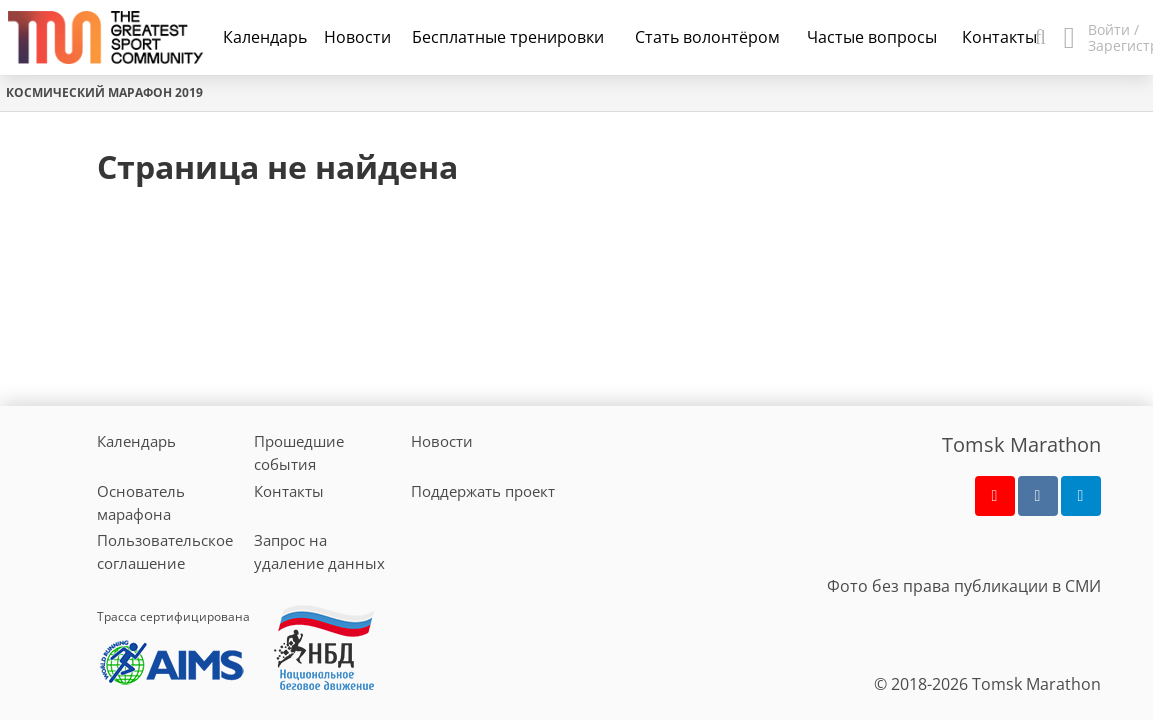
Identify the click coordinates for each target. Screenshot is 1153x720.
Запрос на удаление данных (319, 551)
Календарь (265, 37)
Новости (442, 441)
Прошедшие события (299, 452)
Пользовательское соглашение (165, 551)
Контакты (289, 491)
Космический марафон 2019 (104, 92)
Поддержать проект (483, 491)
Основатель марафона (141, 502)
